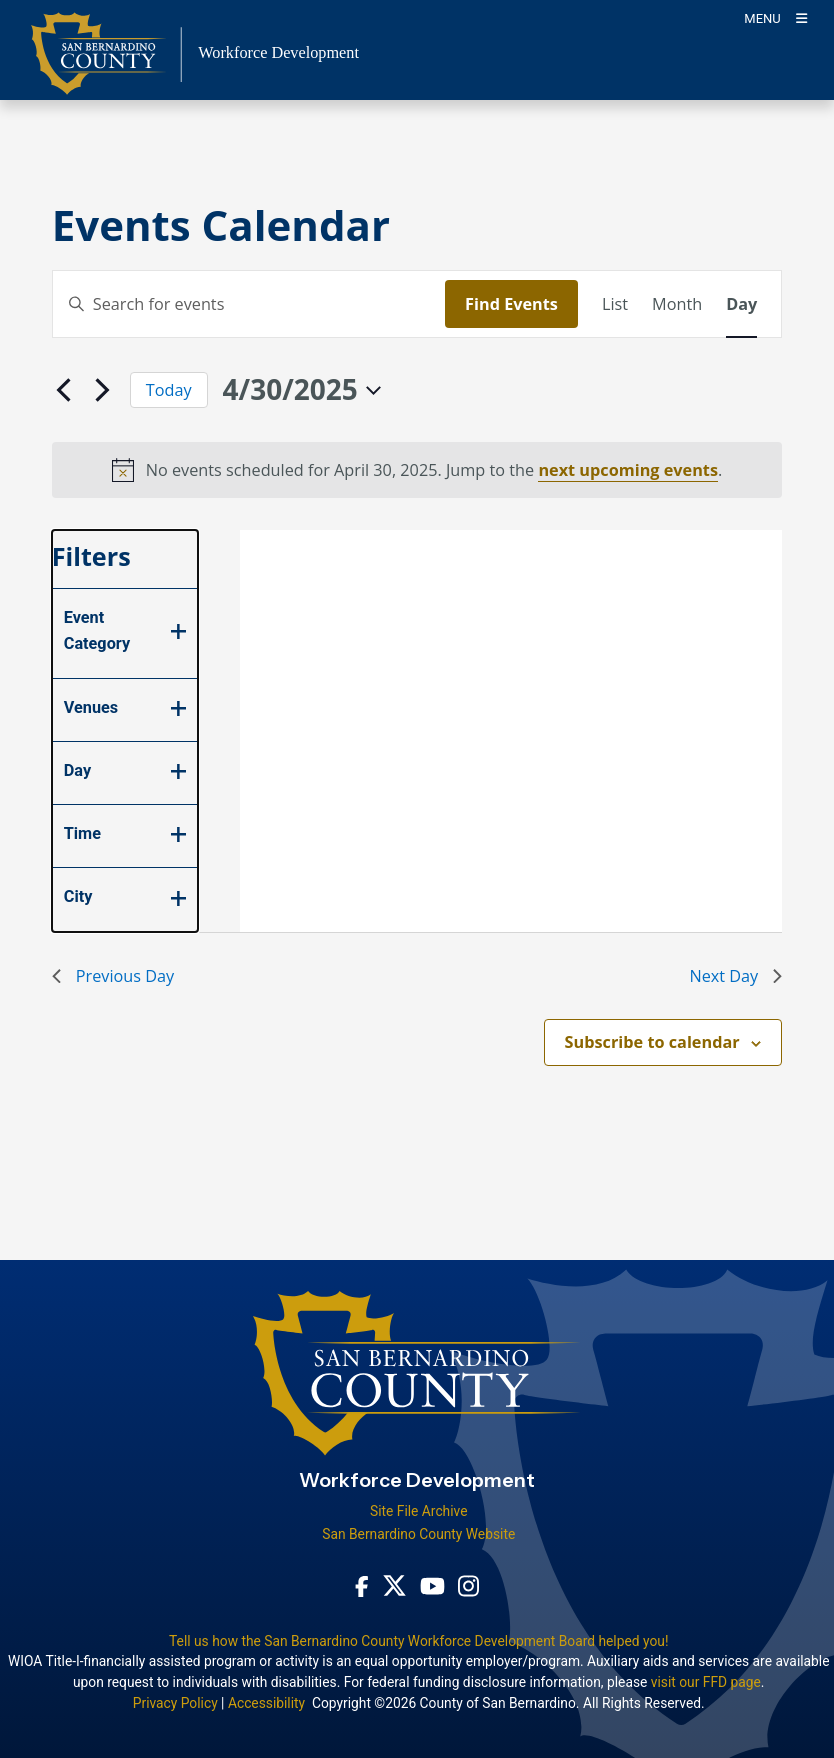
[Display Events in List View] (615, 304)
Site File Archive (419, 1511)
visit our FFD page (706, 1682)
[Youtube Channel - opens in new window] (432, 1585)
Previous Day (113, 976)
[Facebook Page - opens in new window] (362, 1585)
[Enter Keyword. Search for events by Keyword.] (249, 304)
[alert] (417, 470)
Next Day (735, 976)
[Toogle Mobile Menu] (775, 17)
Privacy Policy (175, 1703)
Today (169, 390)
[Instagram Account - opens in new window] (468, 1586)
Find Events (511, 304)
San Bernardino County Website (418, 1534)
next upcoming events (628, 470)
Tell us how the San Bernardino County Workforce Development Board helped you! (418, 1641)
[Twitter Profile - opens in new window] (394, 1585)
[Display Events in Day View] (741, 304)
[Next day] (103, 390)
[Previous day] (64, 390)
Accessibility (266, 1703)
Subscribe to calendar (652, 1042)
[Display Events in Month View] (677, 304)
